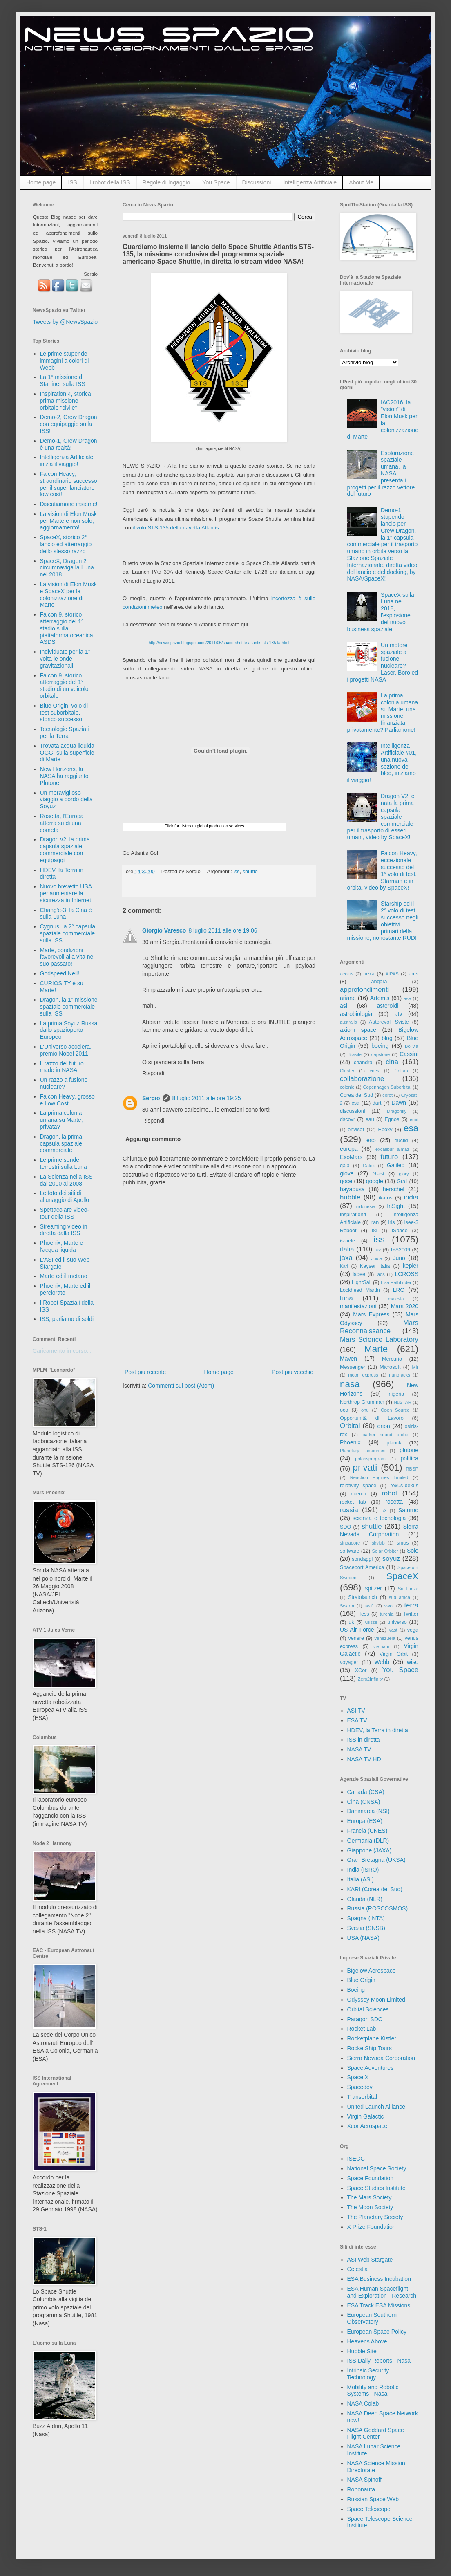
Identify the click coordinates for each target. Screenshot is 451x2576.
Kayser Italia (375, 1266)
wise (412, 1662)
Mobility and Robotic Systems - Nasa (373, 2390)
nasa (350, 1384)
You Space (216, 182)
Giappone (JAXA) (369, 1850)
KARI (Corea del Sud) (374, 1889)
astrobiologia (356, 1014)
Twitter (410, 1614)
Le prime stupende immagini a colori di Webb (64, 360)
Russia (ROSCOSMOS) (377, 1908)
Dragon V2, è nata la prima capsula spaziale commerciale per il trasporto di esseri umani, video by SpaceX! (381, 817)
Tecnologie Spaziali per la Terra (64, 732)
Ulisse (371, 1622)
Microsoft (390, 1367)
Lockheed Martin (360, 1290)
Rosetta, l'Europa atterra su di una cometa (62, 823)
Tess (364, 1614)
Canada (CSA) (365, 1792)
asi (343, 1005)
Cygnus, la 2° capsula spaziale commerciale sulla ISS (68, 933)
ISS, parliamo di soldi (67, 1319)
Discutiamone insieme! (69, 504)
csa (355, 1103)
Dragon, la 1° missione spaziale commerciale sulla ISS (69, 1006)
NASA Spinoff (364, 2479)
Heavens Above (367, 2341)
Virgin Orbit (394, 1654)
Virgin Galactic (365, 2116)
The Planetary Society (375, 2217)
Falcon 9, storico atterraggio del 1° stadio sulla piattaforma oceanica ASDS (66, 628)
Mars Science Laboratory (379, 1339)
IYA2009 (400, 1250)
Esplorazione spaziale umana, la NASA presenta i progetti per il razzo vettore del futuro (381, 474)
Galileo (396, 1165)
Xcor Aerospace (367, 2126)
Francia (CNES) (367, 1830)
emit (414, 1119)
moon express (363, 1374)
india (411, 1197)
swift (369, 1605)
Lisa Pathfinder (396, 1282)
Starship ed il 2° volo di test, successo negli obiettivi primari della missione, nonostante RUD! (382, 920)
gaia (345, 1165)
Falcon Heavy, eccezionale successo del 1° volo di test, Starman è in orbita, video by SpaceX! (382, 870)
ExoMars (351, 1157)
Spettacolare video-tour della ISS (64, 1213)
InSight (396, 1206)
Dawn (398, 1102)
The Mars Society (369, 2197)
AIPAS (392, 973)
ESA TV (357, 1720)
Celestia (357, 2269)
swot (389, 1605)
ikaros (386, 1198)
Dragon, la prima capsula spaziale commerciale (61, 1143)
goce (346, 1181)
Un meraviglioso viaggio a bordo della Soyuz (66, 799)
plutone (409, 1450)
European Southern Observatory (372, 2318)
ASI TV (356, 1710)
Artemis (379, 998)
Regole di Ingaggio (166, 182)
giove (346, 1173)
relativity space (358, 1486)
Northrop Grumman (362, 1402)
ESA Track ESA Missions (379, 2305)
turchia (387, 1614)
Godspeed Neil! (60, 973)
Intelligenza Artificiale (310, 182)
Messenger (352, 1367)
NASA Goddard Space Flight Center (375, 2433)
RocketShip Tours (369, 2048)
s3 (384, 1510)
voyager (349, 1662)
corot (387, 1095)
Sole (412, 1550)
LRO (399, 1290)
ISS (72, 182)
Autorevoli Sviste (389, 1022)
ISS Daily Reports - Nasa (379, 2360)
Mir (415, 1367)
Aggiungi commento (153, 1139)
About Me (361, 182)
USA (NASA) (363, 1938)
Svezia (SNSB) (366, 1928)
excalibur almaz (392, 1149)
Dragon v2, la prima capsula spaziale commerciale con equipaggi (65, 849)
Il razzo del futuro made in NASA (62, 1067)
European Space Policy (377, 2331)
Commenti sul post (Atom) (181, 1385)
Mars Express (371, 1314)
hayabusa (352, 1189)
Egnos (391, 1119)
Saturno (408, 1510)
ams (413, 974)
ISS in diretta (363, 1739)
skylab (378, 1542)
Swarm (347, 1605)
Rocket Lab (361, 2028)
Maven (348, 1358)
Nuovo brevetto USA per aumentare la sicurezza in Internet (66, 893)
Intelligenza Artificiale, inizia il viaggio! (67, 460)
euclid (401, 1140)
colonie (347, 1087)
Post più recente (145, 1372)
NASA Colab (363, 2403)
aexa (368, 974)
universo (397, 1622)
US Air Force (357, 1629)
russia (349, 1510)
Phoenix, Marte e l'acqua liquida (61, 1246)
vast (393, 1630)
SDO (345, 1527)
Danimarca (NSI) (368, 1811)
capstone (380, 1054)
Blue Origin (361, 1980)
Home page (41, 182)
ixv (378, 1250)
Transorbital (362, 2097)
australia (348, 1022)
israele (347, 1241)
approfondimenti (364, 989)
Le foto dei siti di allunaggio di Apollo (64, 1196)
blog (387, 1038)
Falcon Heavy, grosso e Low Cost (67, 1100)
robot (389, 1493)
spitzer (373, 1588)
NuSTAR (402, 1402)
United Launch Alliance (376, 2106)
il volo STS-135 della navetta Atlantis (176, 528)
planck (393, 1443)
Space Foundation (370, 2178)
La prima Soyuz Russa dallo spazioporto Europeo (69, 1030)
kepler (410, 1265)
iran (374, 1222)
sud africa (399, 1597)
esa (411, 1128)
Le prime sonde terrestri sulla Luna (63, 1163)
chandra (363, 1062)
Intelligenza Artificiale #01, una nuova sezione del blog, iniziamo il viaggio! (382, 762)
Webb (382, 1662)
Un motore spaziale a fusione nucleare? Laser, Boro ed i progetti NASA (382, 662)
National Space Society (376, 2168)
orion (383, 1426)
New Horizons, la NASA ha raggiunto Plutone (64, 776)
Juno (399, 1258)
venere (356, 1638)
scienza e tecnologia (379, 1518)
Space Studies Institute (376, 2188)
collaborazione (362, 1079)
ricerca (358, 1494)
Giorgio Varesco (164, 930)
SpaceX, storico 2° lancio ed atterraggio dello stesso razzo (66, 544)
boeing (379, 1046)
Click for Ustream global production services (204, 826)
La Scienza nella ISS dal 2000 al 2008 (66, 1180)
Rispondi (153, 1073)
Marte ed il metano (63, 1276)
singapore (350, 1542)
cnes (375, 1070)
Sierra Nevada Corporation (381, 2058)
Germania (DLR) (368, 1840)
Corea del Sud (356, 1095)
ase (407, 998)
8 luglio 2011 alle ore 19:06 (222, 930)
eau (370, 1119)
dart (377, 1103)
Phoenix (350, 1442)
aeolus (346, 973)
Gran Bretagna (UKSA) (376, 1859)
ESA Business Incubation (379, 2279)
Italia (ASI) (360, 1879)
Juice (376, 1258)
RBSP (412, 1468)
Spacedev (360, 2087)
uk (351, 1622)
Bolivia (411, 1046)
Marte (376, 1349)
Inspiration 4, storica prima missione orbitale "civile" (65, 400)
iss (236, 871)
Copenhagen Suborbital (387, 1087)
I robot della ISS (109, 182)
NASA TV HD (364, 1759)
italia (347, 1249)
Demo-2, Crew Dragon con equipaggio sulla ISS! (68, 424)
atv (398, 1014)
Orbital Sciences (368, 2009)
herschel (393, 1189)
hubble (350, 1197)
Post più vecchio (292, 1372)
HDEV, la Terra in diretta (377, 1730)
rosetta (394, 1501)
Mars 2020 (404, 1306)
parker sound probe (385, 1434)
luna (346, 1298)
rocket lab (353, 1502)
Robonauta (361, 2489)
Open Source (395, 1410)
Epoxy (385, 1129)
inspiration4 (353, 1214)
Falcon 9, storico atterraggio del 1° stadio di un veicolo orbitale (64, 685)
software (349, 1551)
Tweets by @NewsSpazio (65, 321)
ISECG (356, 2158)
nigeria (396, 1394)
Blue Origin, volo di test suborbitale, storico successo (64, 712)
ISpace (399, 1230)
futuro (389, 1157)
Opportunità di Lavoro (372, 1418)
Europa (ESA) (364, 1821)
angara (379, 981)
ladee (359, 1274)
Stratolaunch (362, 1597)
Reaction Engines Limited (379, 1477)
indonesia (365, 1206)
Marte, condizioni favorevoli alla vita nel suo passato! (67, 957)
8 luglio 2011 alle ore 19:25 (206, 1098)
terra (411, 1605)
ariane (348, 998)
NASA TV (359, 1749)
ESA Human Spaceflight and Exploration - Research (382, 2292)
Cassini (409, 1054)
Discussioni (256, 182)
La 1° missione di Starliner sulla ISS (62, 380)
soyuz (391, 1559)
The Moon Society (370, 2207)
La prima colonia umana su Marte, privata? (61, 1120)
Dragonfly (396, 1111)
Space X (358, 2077)
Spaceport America (362, 1567)
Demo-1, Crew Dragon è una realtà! (68, 444)
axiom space (358, 1030)
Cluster (347, 1070)
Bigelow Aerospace (371, 1970)
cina (392, 1062)
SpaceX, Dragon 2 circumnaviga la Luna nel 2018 (67, 568)
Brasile (355, 1054)
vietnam (381, 1646)
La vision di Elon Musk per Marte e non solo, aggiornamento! (68, 521)
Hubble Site (362, 2351)
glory (404, 1173)
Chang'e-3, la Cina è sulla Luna (66, 913)
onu (365, 1410)
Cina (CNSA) (363, 1801)
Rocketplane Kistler (372, 2038)
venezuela (384, 1638)
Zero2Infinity (370, 1679)
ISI (374, 1230)
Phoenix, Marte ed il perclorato (65, 1289)
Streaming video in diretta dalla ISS (63, 1230)
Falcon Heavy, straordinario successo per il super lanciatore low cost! (68, 484)
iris (391, 1222)
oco (344, 1410)
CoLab (401, 1070)
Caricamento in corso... (62, 1350)
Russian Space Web (373, 2499)
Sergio (151, 1098)
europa (349, 1149)
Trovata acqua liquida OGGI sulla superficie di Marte (67, 752)
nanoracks (399, 1374)
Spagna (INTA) (366, 1918)
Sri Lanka (408, 1588)
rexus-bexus (404, 1486)
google (374, 1181)
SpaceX (402, 1576)
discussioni (352, 1111)
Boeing (356, 1989)
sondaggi (362, 1559)
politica (409, 1458)
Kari (344, 1266)
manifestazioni (358, 1306)
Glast (378, 1174)
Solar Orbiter (385, 1551)
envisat (356, 1129)
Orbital (350, 1426)
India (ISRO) (363, 1869)
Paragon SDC (364, 2019)
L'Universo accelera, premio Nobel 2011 (66, 1050)
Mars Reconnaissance (379, 1327)
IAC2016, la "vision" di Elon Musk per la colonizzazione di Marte (382, 419)
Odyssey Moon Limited (376, 1999)
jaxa (346, 1258)
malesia (396, 1298)
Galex (369, 1165)
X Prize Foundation (371, 2227)
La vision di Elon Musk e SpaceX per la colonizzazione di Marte (68, 594)
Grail (402, 1181)
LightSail (361, 1282)
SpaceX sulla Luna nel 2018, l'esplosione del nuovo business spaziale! (380, 612)
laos (380, 1274)
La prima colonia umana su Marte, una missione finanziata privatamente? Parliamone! (382, 712)
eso (371, 1140)
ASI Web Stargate (370, 2259)
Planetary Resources (362, 1450)
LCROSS (406, 1274)
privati (365, 1467)
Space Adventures (370, 2068)
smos (403, 1543)
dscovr (347, 1119)
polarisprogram (370, 1458)
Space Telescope (369, 2509)
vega (412, 1630)
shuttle (250, 871)
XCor (361, 1670)
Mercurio (392, 1359)
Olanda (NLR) (364, 1899)
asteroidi (387, 1005)
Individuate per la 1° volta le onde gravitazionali (65, 658)
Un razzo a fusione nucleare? (64, 1083)
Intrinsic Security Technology (368, 2374)
